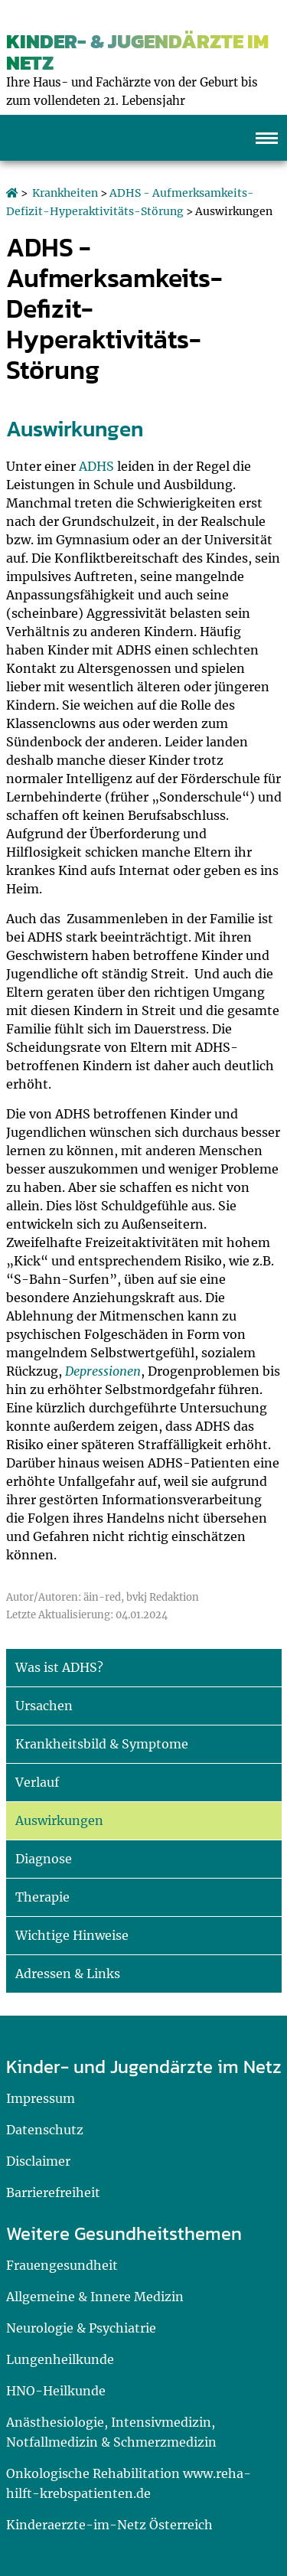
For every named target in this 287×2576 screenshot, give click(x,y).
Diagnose (43, 1858)
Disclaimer (38, 2161)
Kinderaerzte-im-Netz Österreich (109, 2524)
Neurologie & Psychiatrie (81, 2328)
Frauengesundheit (62, 2265)
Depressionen (103, 1371)
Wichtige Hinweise (72, 1935)
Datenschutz (44, 2129)
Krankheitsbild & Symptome (101, 1744)
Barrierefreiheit (53, 2192)
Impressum (40, 2098)
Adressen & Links (67, 1973)
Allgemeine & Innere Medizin (95, 2296)
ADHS (96, 466)
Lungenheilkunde (60, 2359)
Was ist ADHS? (59, 1667)
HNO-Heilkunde (56, 2390)
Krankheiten (65, 193)
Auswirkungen (59, 1820)
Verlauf (37, 1782)
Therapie (42, 1897)
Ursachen (44, 1705)
